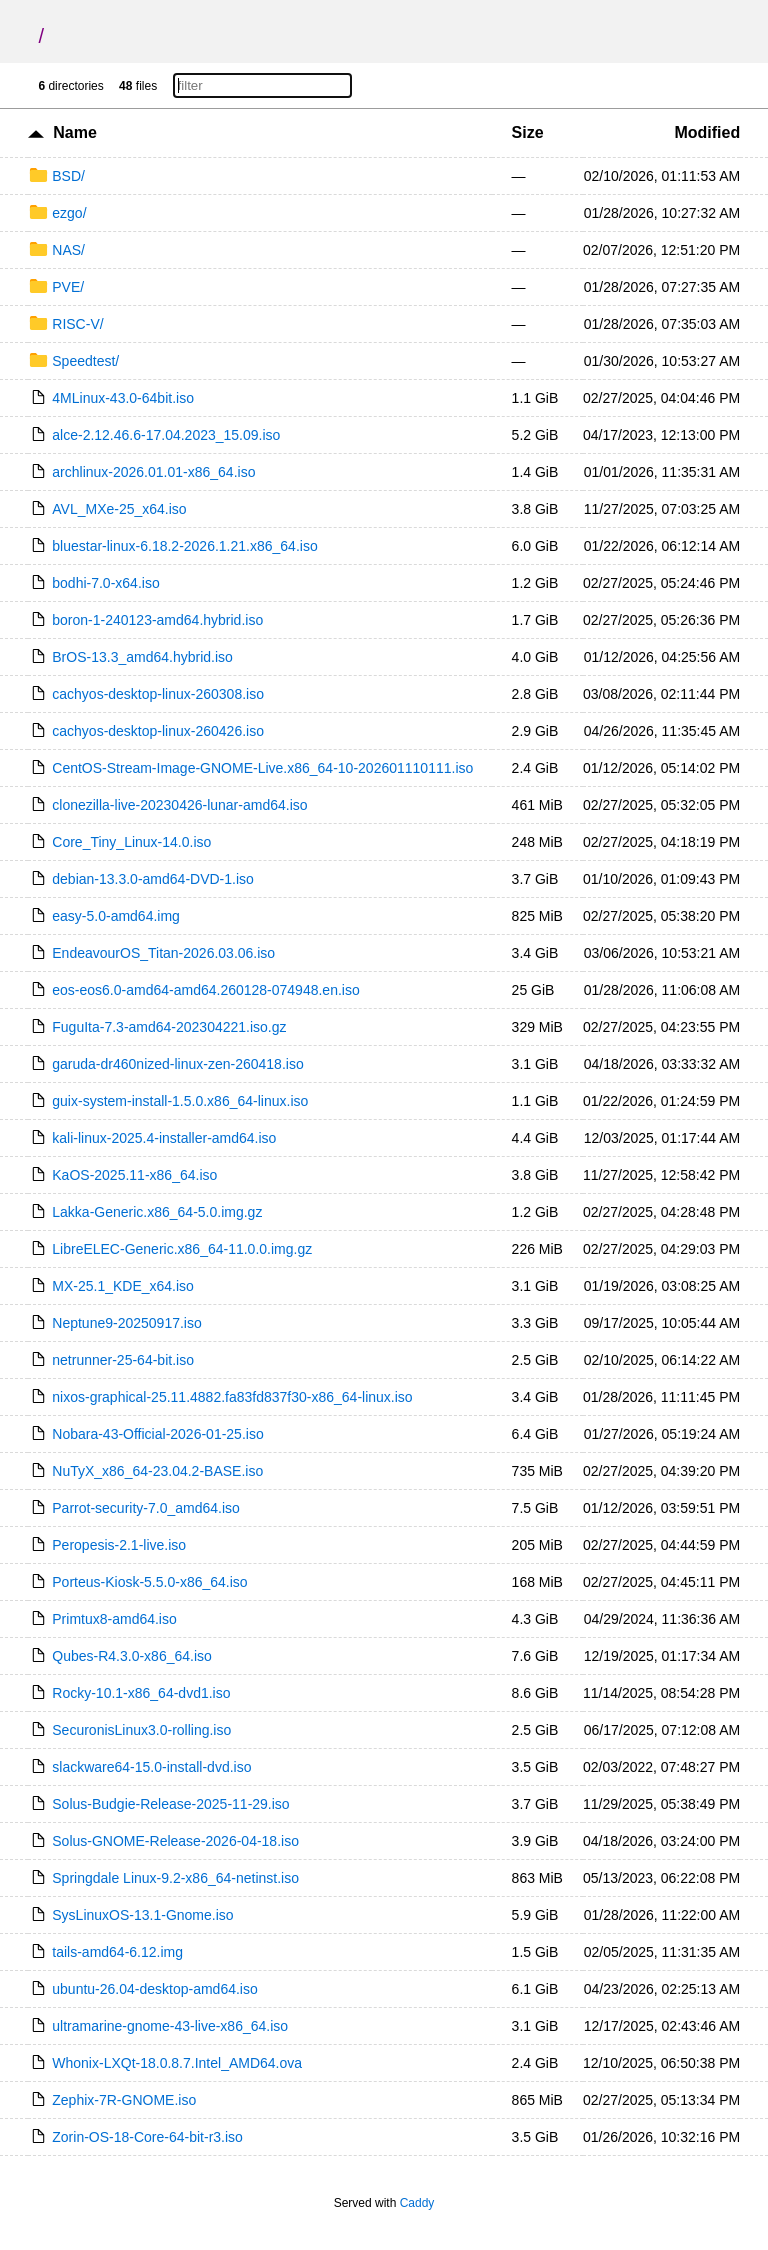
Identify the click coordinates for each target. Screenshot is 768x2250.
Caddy (417, 2203)
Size (528, 132)
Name (75, 132)
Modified (707, 132)
